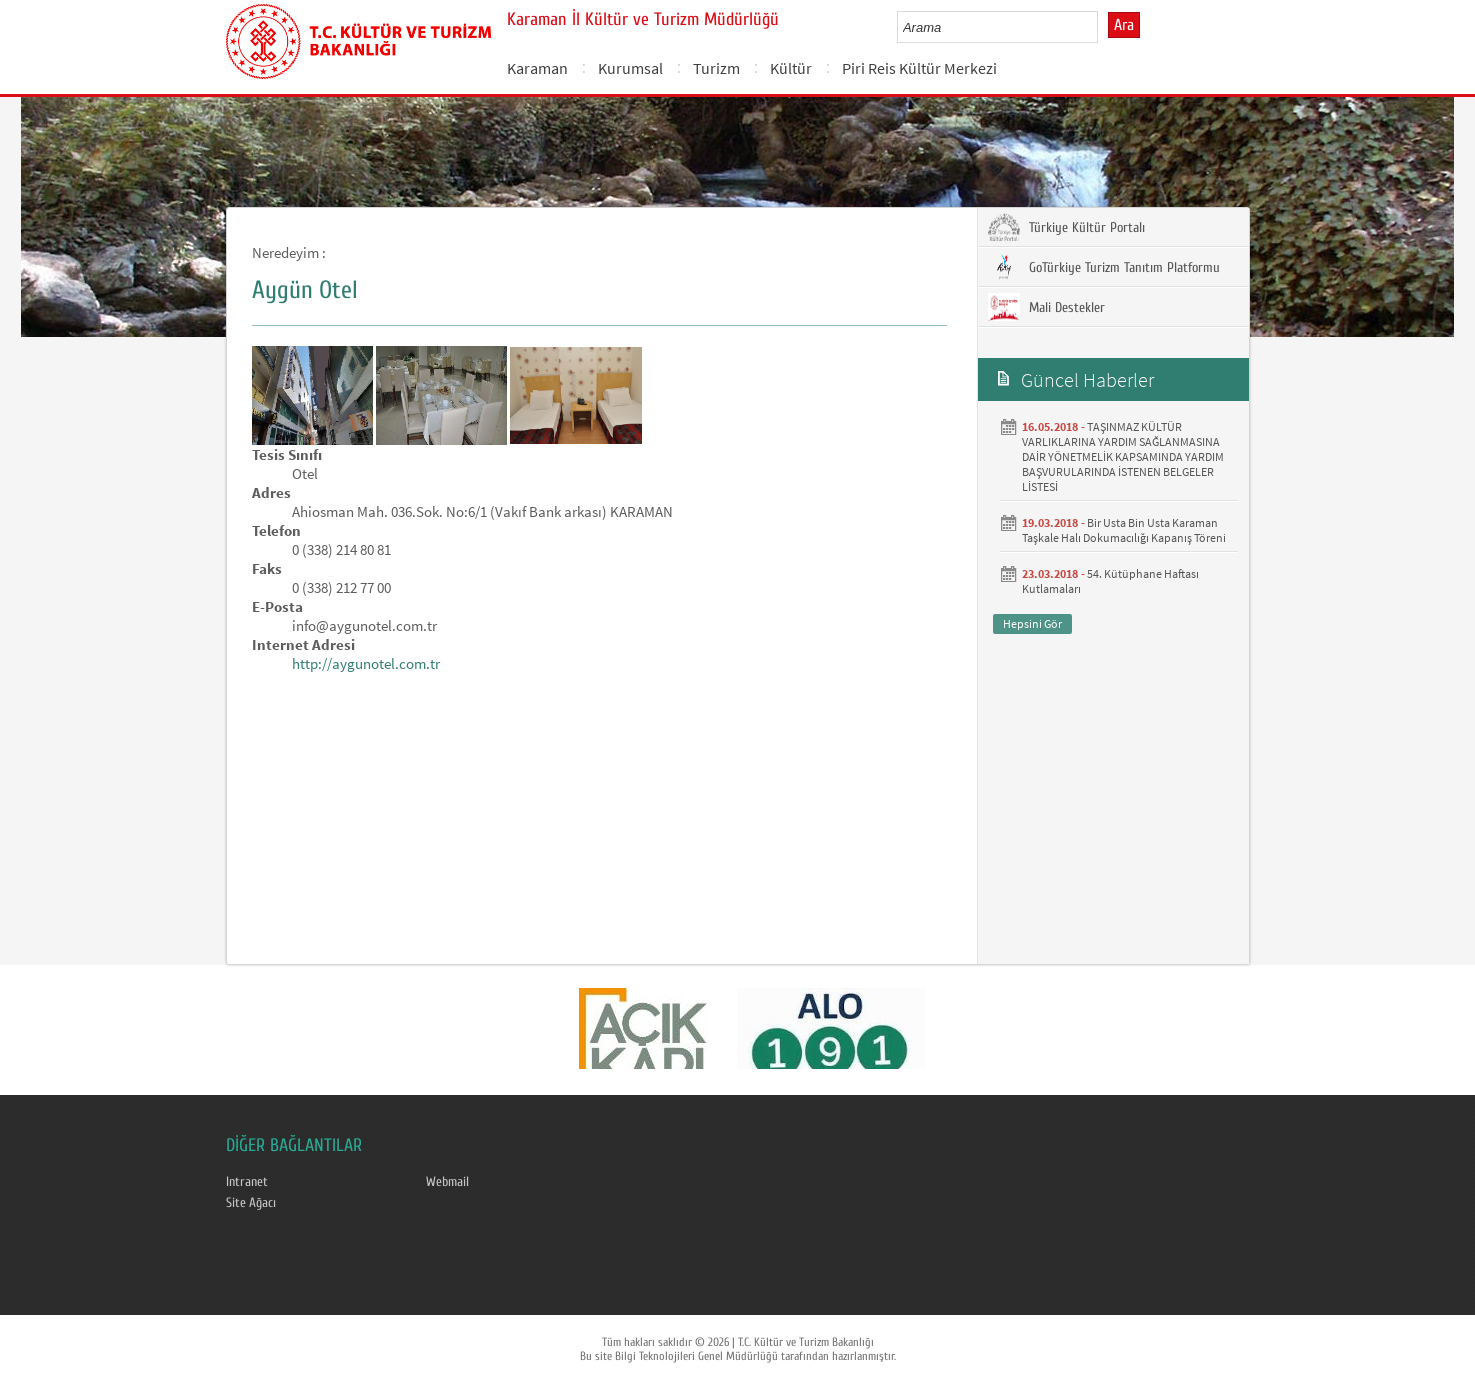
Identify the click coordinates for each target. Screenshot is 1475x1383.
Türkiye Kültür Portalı (1066, 227)
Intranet (247, 1182)
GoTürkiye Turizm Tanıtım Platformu (1104, 267)
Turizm (716, 68)
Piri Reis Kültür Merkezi (919, 68)
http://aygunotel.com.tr (366, 663)
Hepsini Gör (1032, 623)
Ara (1124, 25)
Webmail (447, 1182)
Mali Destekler (1046, 307)
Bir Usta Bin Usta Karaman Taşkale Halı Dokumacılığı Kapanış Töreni (1124, 530)
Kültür (791, 68)
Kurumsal (630, 68)
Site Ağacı (251, 1203)
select (1103, 27)
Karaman (537, 68)
